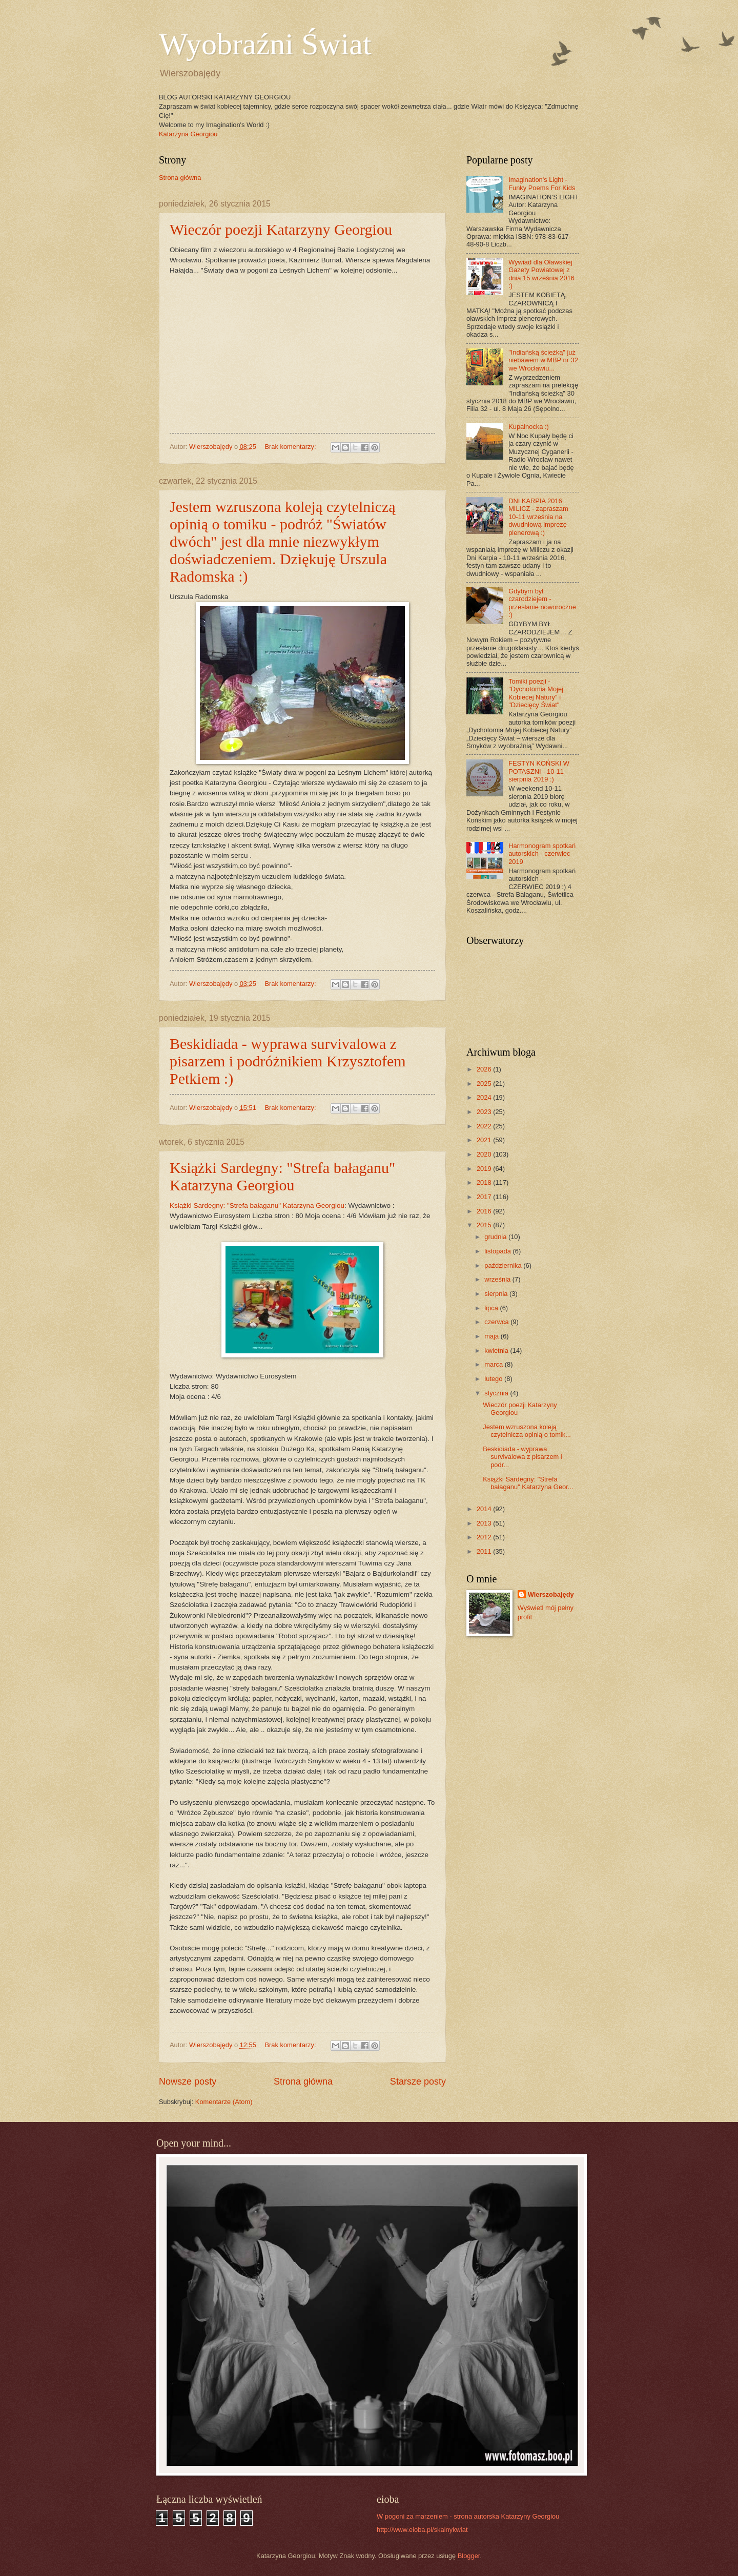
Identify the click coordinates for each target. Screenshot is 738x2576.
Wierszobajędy (551, 1594)
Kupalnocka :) (528, 426)
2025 (485, 1083)
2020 (485, 1154)
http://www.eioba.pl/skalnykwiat (422, 2529)
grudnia (496, 1237)
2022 (485, 1126)
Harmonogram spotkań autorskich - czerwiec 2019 (542, 853)
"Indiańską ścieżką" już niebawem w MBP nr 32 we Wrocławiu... (543, 360)
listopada (498, 1251)
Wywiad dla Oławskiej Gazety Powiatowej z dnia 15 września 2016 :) (541, 274)
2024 (485, 1097)
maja (492, 1336)
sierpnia (496, 1293)
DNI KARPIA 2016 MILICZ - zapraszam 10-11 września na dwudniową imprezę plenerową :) (538, 517)
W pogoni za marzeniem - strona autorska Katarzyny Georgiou (468, 2516)
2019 (485, 1168)
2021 (485, 1140)
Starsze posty (418, 2081)
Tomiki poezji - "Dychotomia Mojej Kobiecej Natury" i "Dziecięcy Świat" (535, 693)
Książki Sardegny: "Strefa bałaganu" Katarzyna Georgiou (282, 1176)
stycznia (497, 1393)
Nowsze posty (187, 2081)
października (503, 1265)
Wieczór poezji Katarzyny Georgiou (281, 229)
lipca (492, 1308)
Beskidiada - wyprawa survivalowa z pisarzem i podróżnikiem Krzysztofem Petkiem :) (288, 1061)
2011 (485, 1551)
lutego (494, 1379)
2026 (485, 1069)
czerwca (497, 1322)
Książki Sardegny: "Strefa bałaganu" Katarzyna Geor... (528, 1483)
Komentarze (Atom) (224, 2102)
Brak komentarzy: (291, 446)
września (498, 1279)
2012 (485, 1537)
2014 (485, 1509)
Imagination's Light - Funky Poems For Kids (541, 183)
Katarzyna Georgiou (188, 134)
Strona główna (180, 177)
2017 (485, 1197)
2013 (485, 1523)
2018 (485, 1182)
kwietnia (497, 1350)
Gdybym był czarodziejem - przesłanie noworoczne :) (542, 603)
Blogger (469, 2556)
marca (494, 1364)
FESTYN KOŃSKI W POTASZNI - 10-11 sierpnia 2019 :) (538, 771)
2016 (485, 1211)
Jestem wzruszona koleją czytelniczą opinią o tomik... (527, 1430)
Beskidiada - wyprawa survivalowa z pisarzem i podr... (522, 1457)
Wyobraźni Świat (265, 44)
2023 (485, 1112)
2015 (485, 1225)
